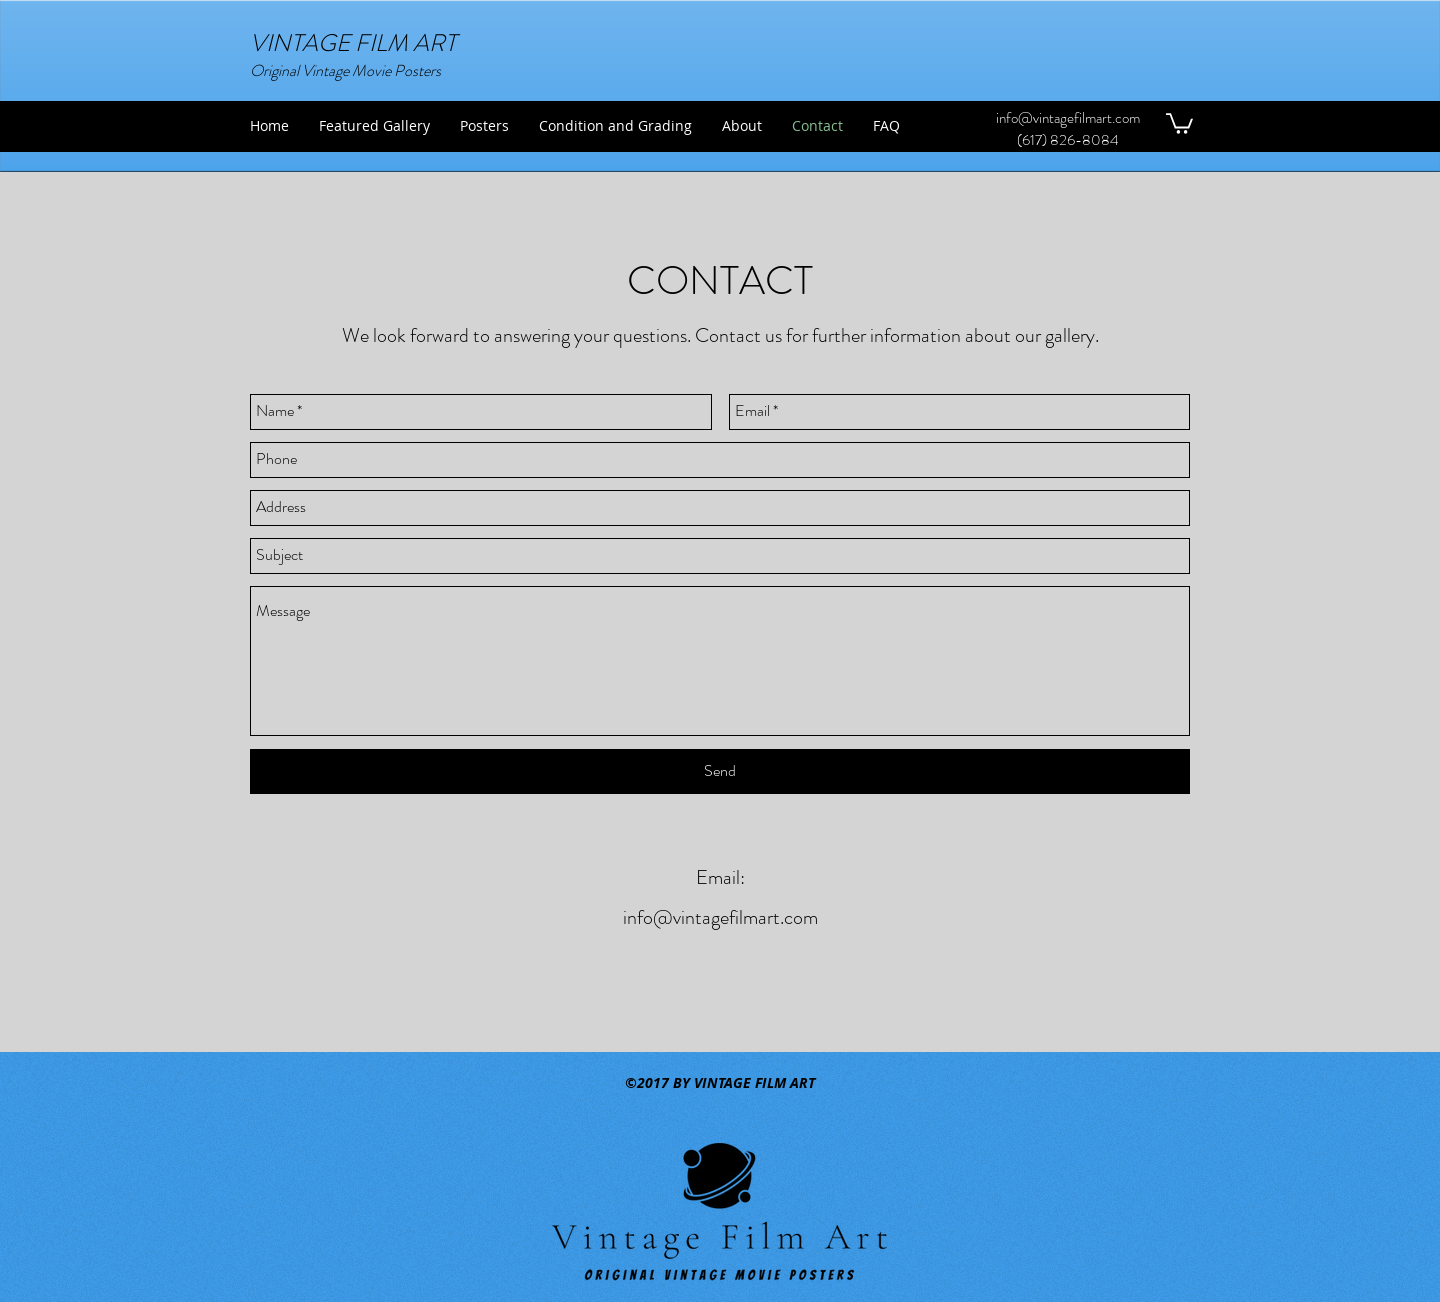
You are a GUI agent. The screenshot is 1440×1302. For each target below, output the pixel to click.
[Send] (720, 771)
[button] (1179, 122)
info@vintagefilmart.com (1068, 118)
